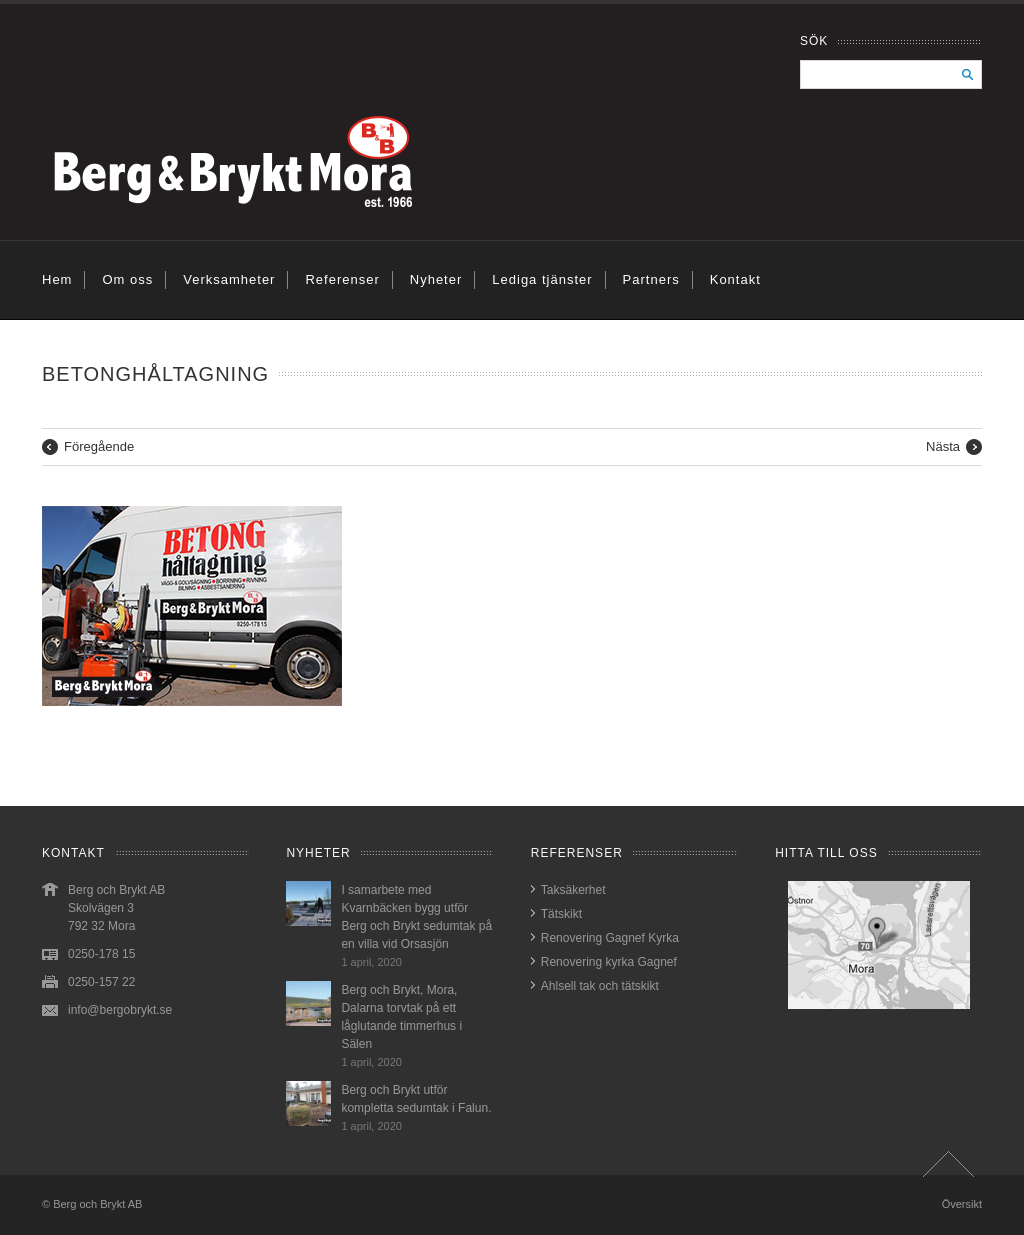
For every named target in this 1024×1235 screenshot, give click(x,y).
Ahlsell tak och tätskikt (600, 986)
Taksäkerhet (573, 890)
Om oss (127, 279)
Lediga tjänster (542, 279)
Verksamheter (229, 279)
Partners (651, 279)
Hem (57, 279)
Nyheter (436, 279)
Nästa (943, 446)
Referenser (342, 279)
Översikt (962, 1204)
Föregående (99, 446)
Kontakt (735, 279)
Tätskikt (561, 914)
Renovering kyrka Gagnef (609, 962)
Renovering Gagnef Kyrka (610, 938)
